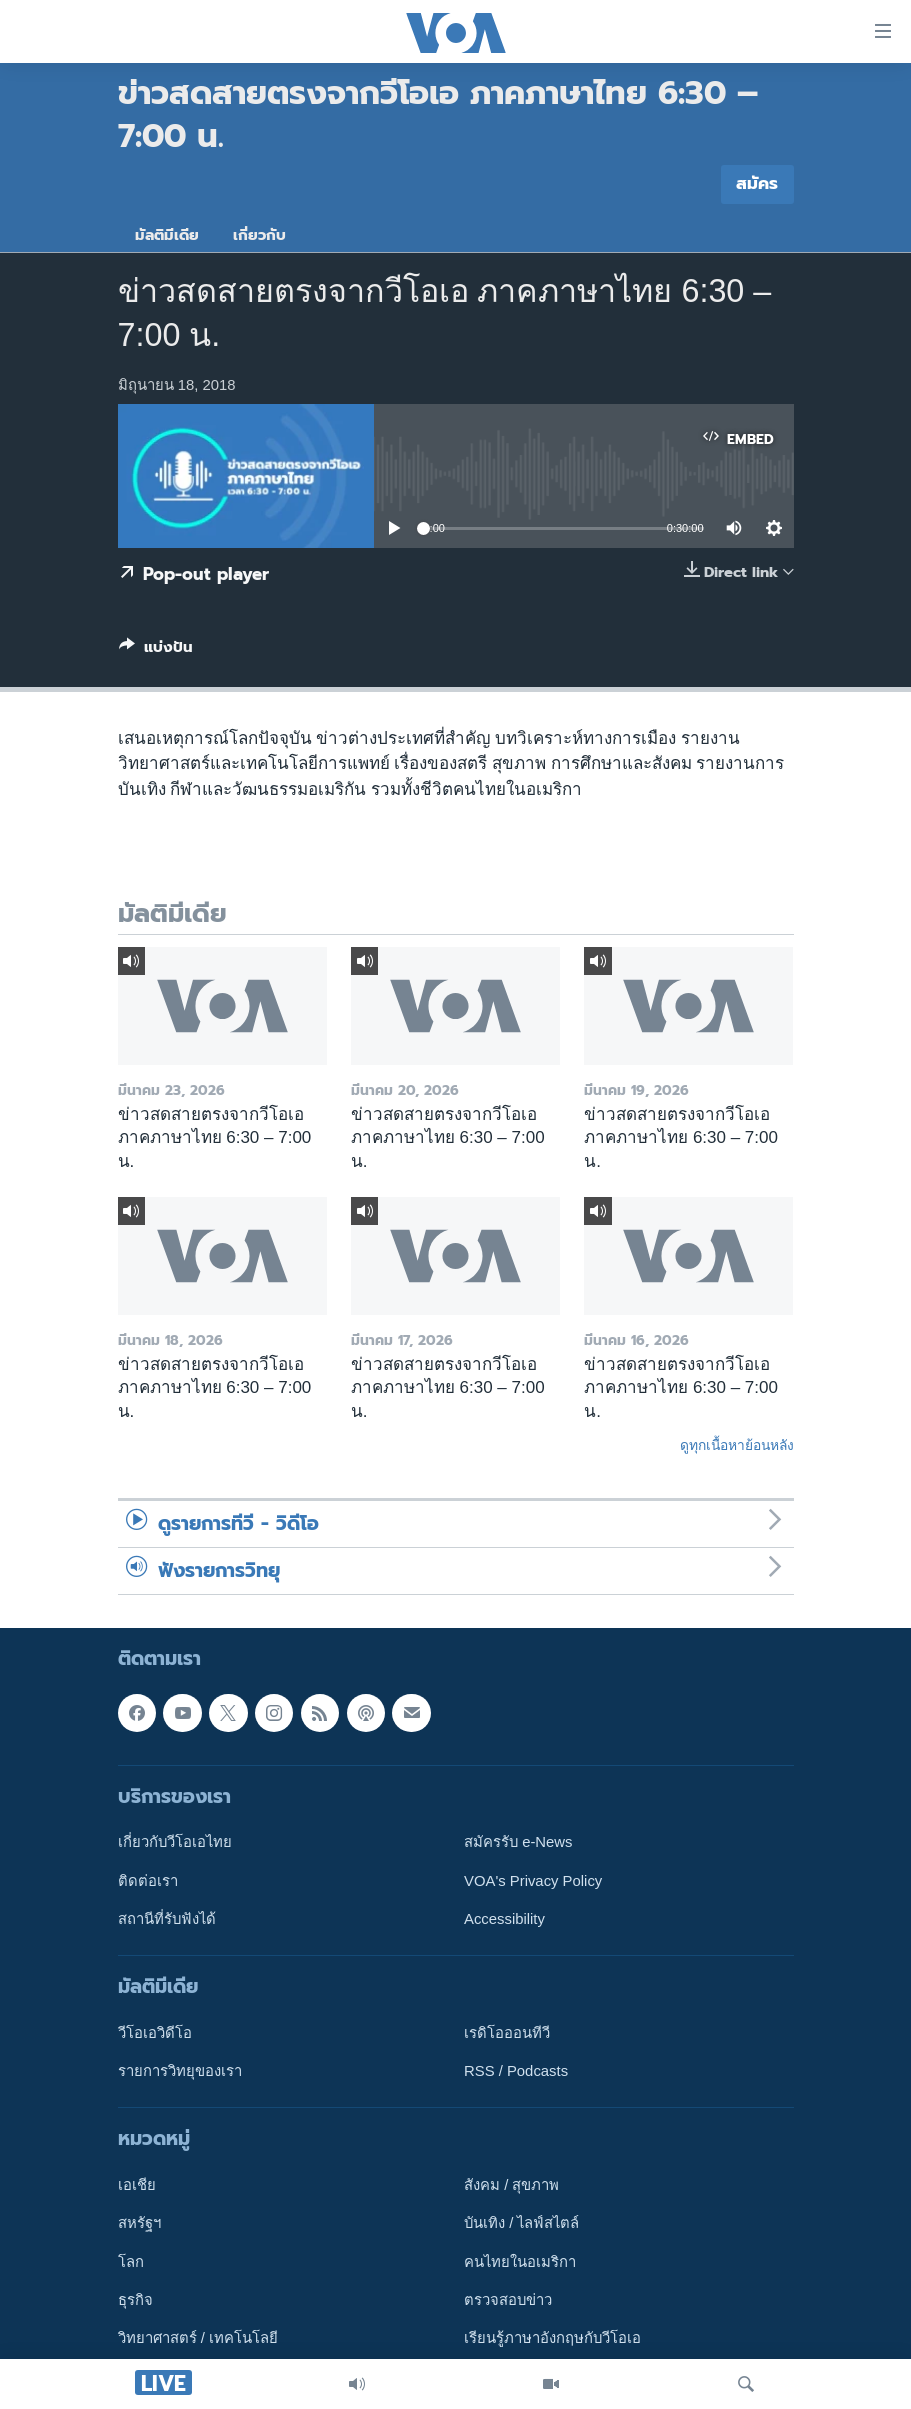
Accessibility (504, 1919)
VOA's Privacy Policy (533, 1880)
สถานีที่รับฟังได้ (167, 1919)
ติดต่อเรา (148, 1880)
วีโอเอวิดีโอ (155, 2033)
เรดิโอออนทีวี (507, 2033)
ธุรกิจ (135, 2300)
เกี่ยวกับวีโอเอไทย (175, 1842)
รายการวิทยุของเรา (180, 2071)
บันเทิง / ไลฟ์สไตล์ (521, 2223)
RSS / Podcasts (516, 2071)
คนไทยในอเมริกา (520, 2262)
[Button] (156, 651)
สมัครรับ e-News (518, 1842)
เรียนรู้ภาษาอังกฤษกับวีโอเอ (552, 2338)
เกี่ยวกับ (259, 235)
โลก (131, 2262)
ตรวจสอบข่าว (508, 2300)
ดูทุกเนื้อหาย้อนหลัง (737, 1445)
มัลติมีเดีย (167, 235)
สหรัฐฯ (139, 2223)
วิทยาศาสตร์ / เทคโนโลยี (198, 2338)
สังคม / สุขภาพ (511, 2185)
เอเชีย (137, 2185)
